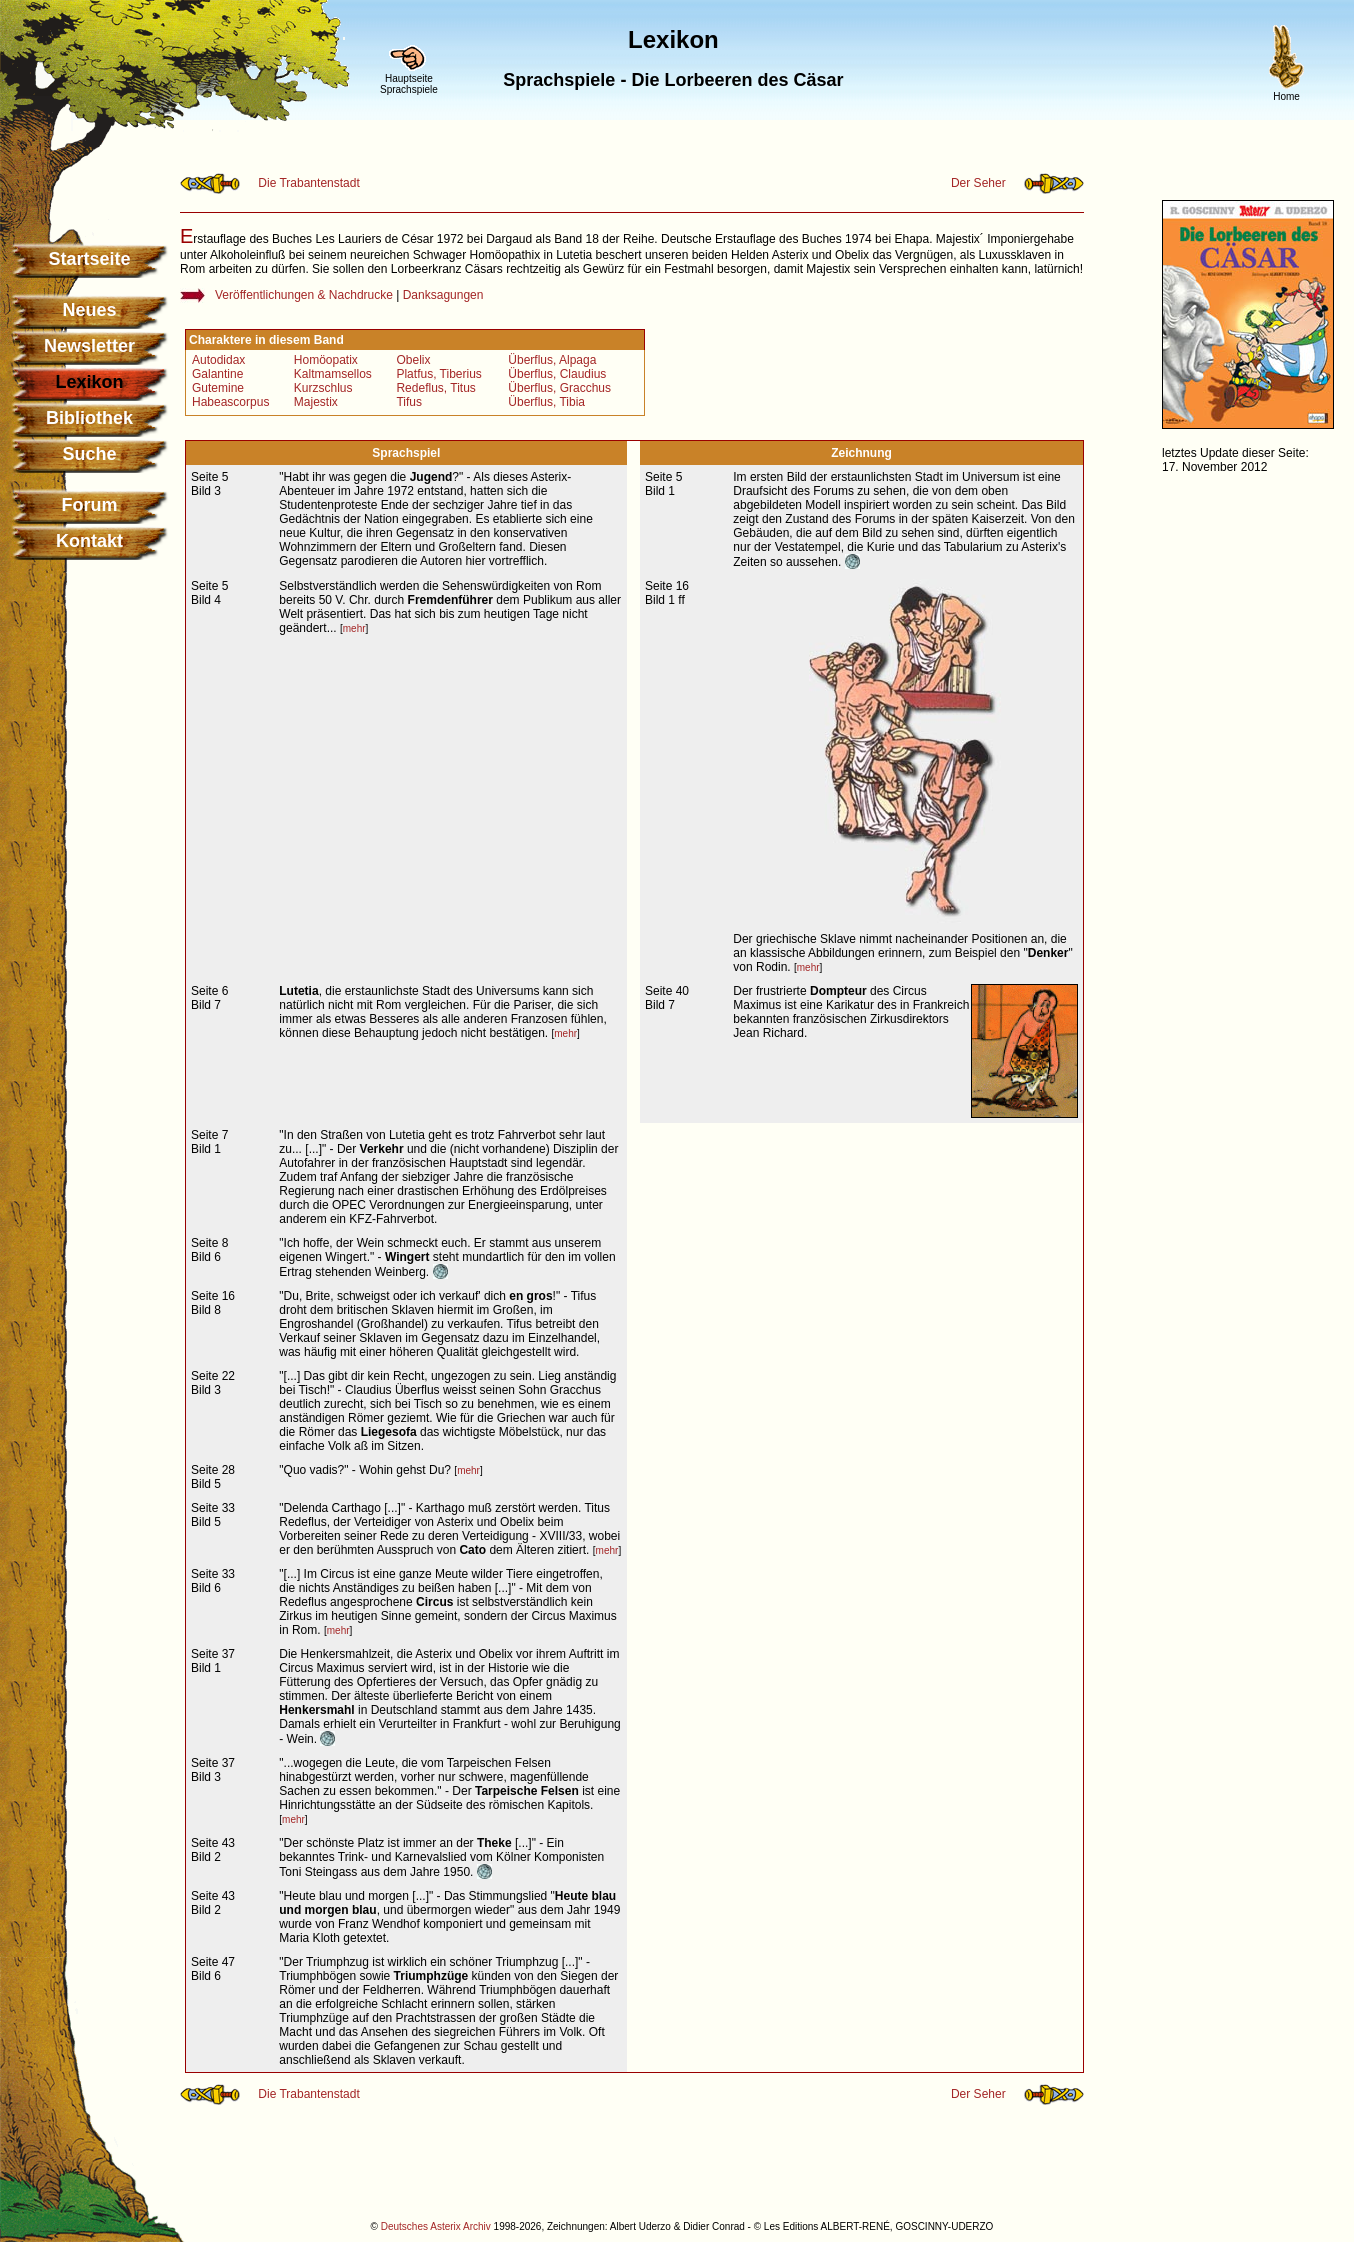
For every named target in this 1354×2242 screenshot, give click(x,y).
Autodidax (218, 360)
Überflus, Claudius (557, 374)
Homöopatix (326, 360)
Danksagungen (443, 295)
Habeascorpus (230, 402)
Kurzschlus (323, 388)
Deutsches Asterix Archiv (436, 2226)
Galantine (217, 374)
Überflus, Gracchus (559, 388)
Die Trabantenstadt (308, 183)
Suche (89, 454)
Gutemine (218, 388)
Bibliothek (89, 418)
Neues (89, 310)
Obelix (413, 360)
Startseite (89, 259)
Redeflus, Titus (435, 388)
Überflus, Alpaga (552, 360)
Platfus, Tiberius (438, 374)
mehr (354, 628)
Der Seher (978, 183)
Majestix (316, 402)
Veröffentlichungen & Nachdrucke (304, 295)
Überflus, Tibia (546, 402)
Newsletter (89, 346)
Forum (90, 505)
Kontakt (89, 541)
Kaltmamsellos (333, 374)
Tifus (409, 402)
